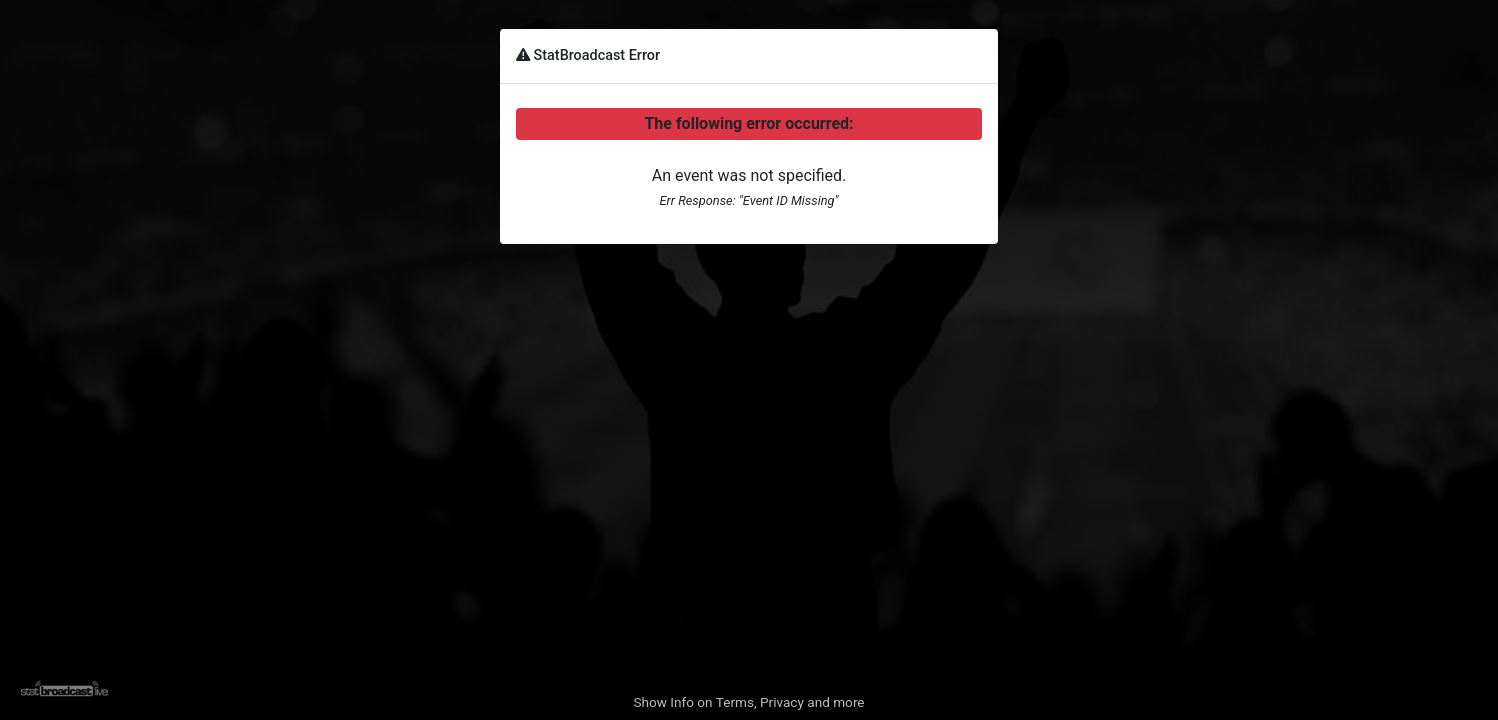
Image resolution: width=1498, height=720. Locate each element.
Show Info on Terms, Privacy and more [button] (748, 702)
